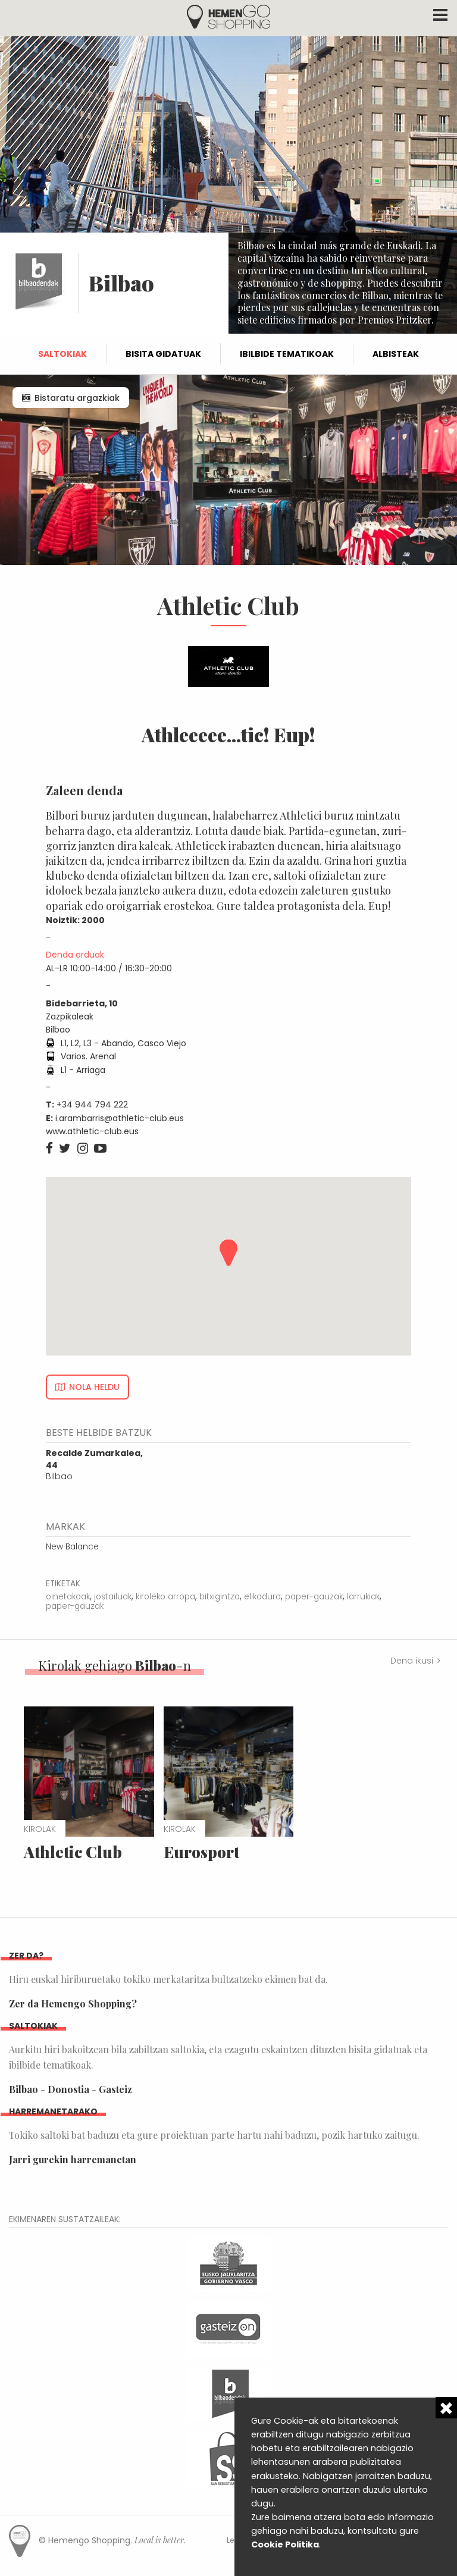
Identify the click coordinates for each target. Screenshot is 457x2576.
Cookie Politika (285, 2544)
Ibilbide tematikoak (287, 354)
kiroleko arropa (165, 1596)
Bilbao (94, 1465)
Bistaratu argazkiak (77, 398)
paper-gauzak (314, 1596)
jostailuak (113, 1596)
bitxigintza (219, 1596)
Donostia (68, 2089)
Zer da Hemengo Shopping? (73, 2003)
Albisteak (396, 354)
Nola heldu (94, 1387)
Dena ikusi (411, 1661)
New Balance (72, 1546)
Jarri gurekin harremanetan (72, 2159)
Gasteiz (115, 2089)
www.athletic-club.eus (92, 1131)
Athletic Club (73, 1851)
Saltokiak (62, 354)
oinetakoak (68, 1596)
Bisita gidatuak (163, 354)
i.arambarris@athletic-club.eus (119, 1118)
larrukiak (363, 1596)
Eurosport (201, 1851)
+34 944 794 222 (92, 1104)
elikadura (262, 1596)
